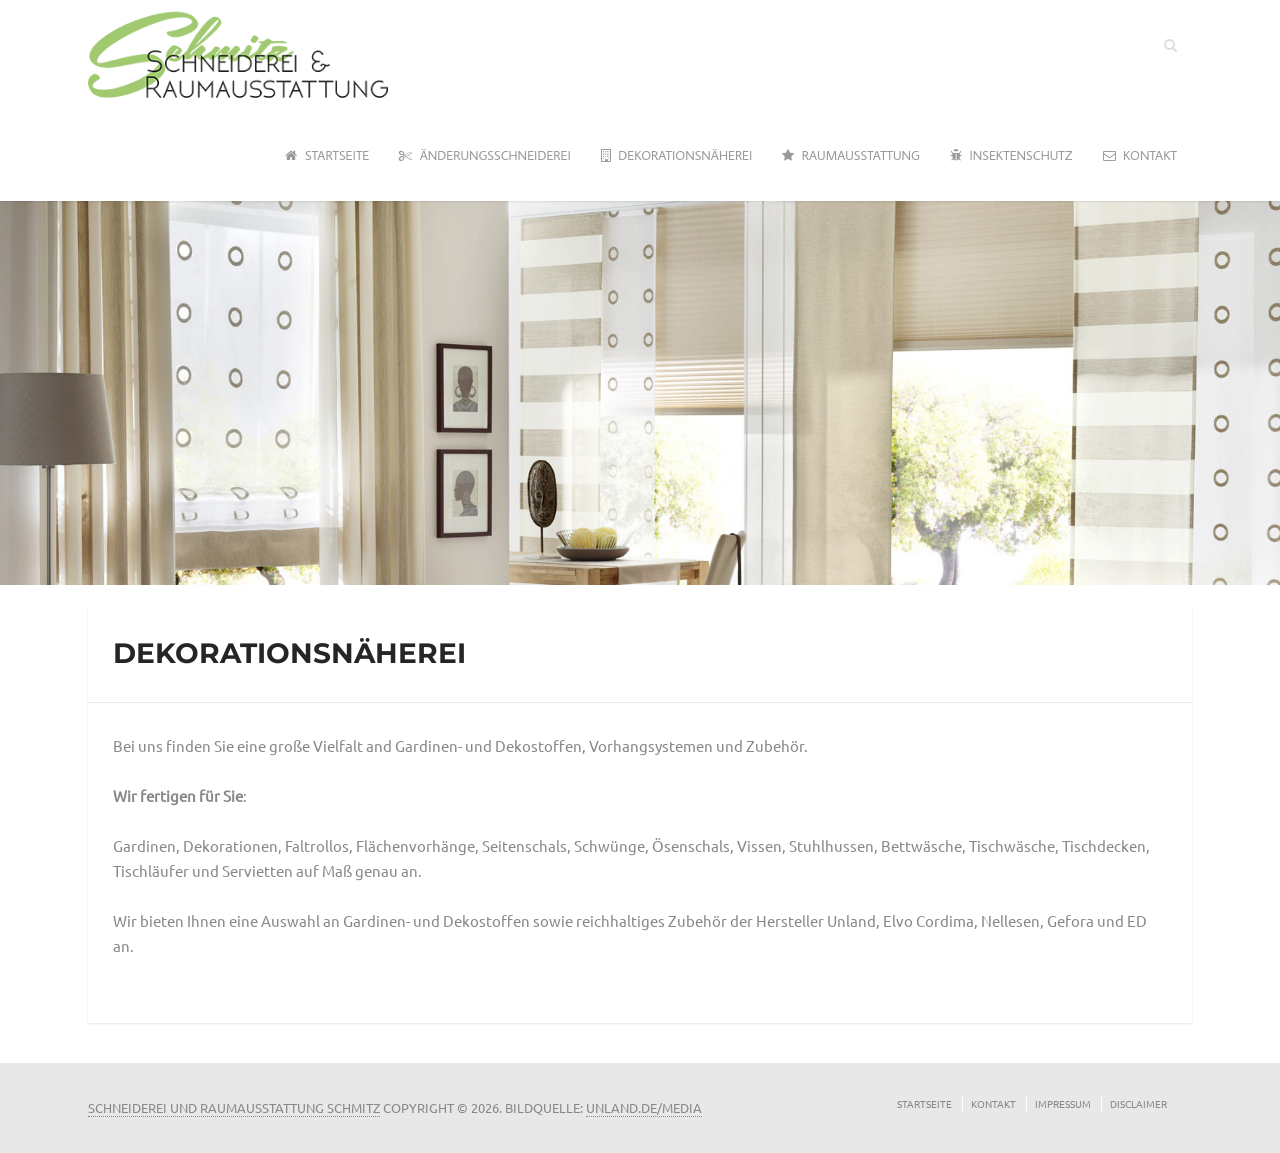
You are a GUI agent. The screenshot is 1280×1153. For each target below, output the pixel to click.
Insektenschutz (1011, 156)
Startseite (327, 156)
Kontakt (1140, 156)
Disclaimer (1138, 1103)
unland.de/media (644, 1107)
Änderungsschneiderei (485, 156)
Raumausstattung (851, 156)
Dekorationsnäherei (677, 156)
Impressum (1063, 1103)
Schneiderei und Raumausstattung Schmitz (234, 1107)
